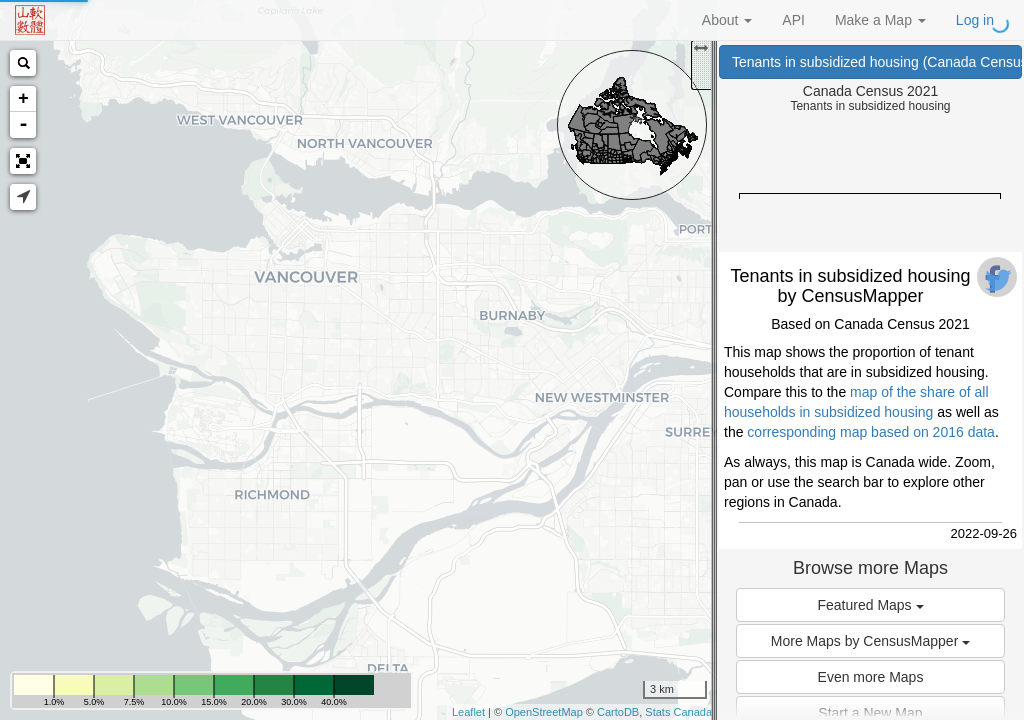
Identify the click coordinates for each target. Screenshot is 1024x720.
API (793, 20)
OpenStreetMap (544, 712)
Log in (975, 20)
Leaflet (468, 712)
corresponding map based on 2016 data (871, 432)
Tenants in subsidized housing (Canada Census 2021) (877, 62)
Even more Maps (871, 677)
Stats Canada (678, 712)
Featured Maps (870, 605)
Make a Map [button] (880, 20)
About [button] (727, 20)
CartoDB (618, 712)
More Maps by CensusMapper (870, 641)
